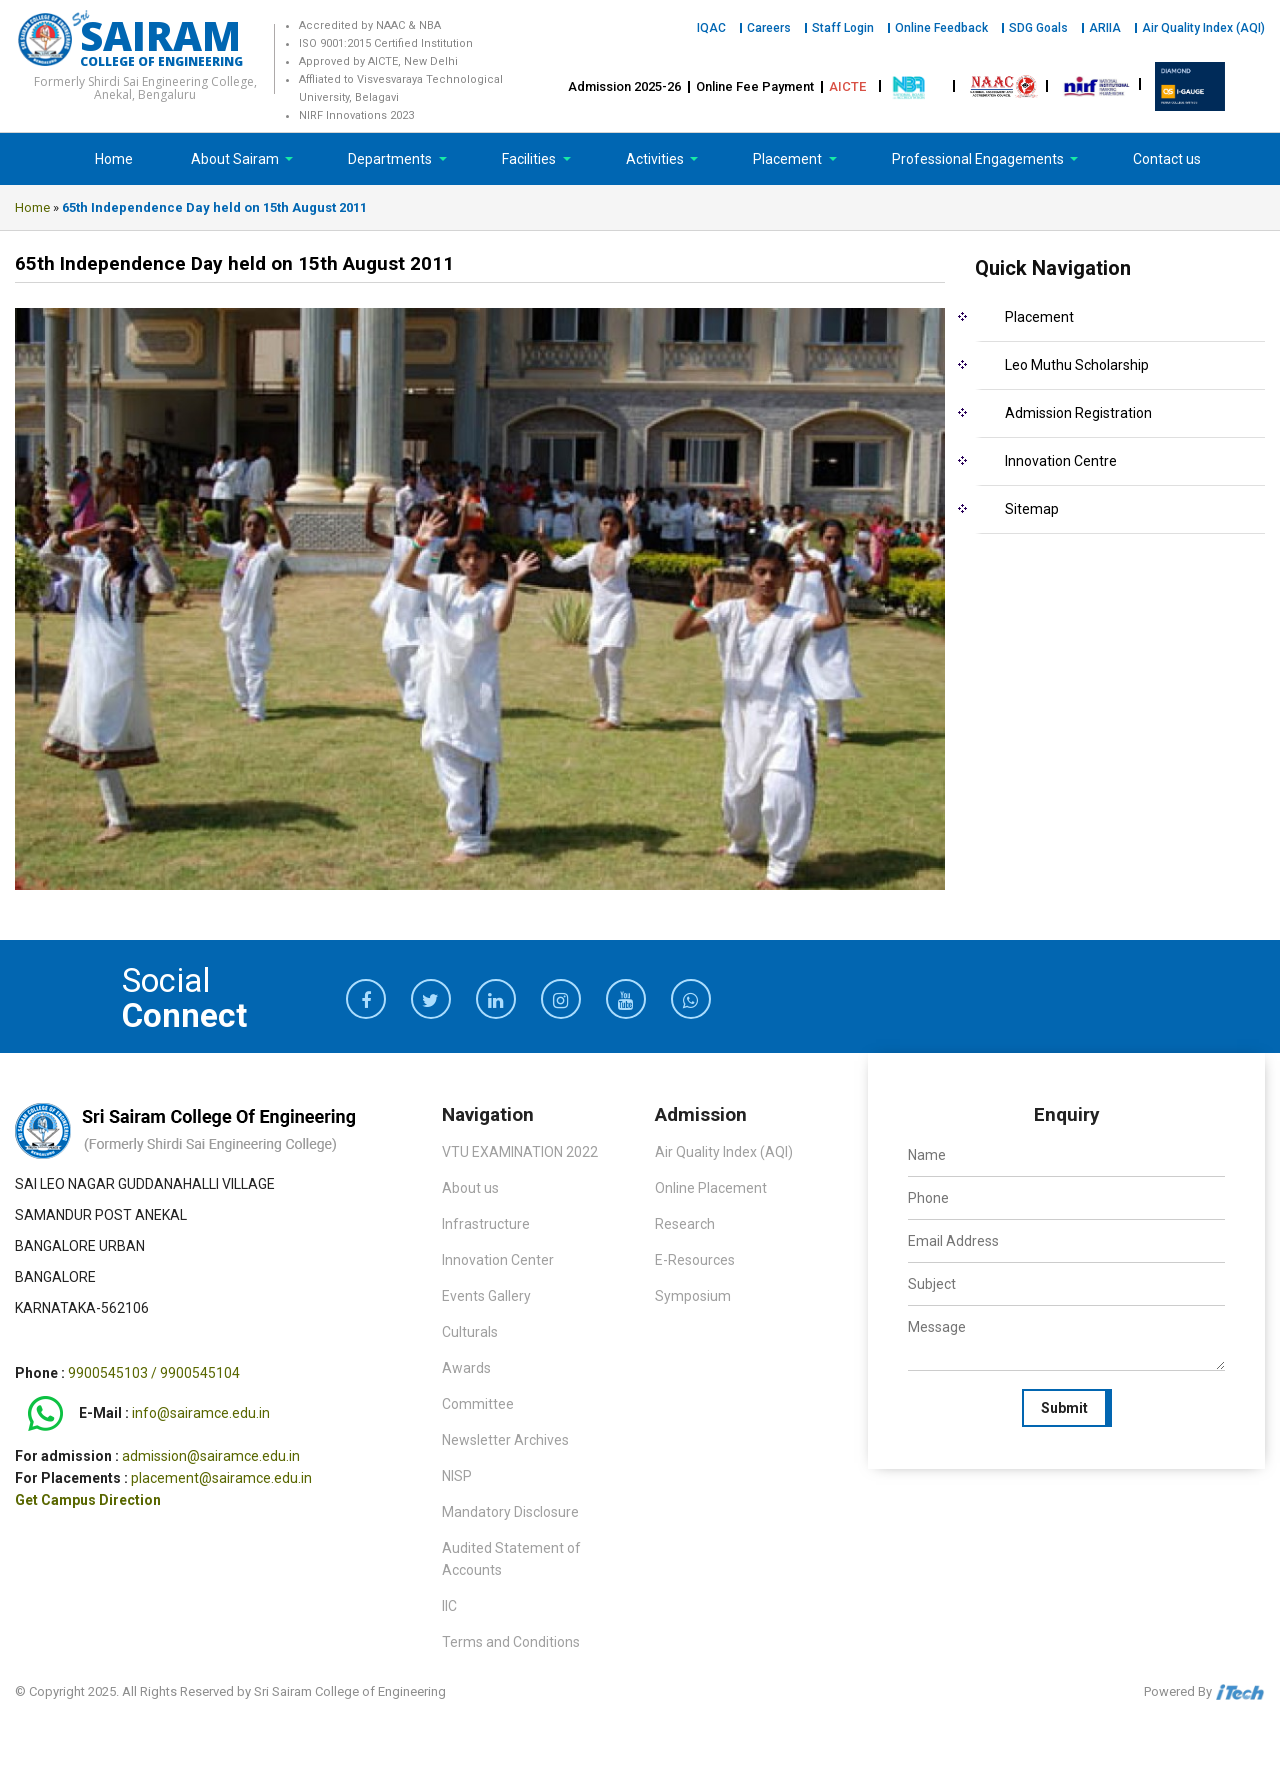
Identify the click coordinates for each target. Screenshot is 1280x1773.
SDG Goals (1038, 28)
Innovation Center (498, 1260)
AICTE (847, 86)
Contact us (1167, 159)
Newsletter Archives (505, 1440)
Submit (1064, 1408)
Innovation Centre (1061, 461)
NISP (457, 1476)
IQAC (711, 28)
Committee (478, 1404)
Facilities (530, 159)
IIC (449, 1606)
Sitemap (1032, 509)
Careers (769, 28)
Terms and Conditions (511, 1642)
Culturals (470, 1332)
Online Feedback (941, 28)
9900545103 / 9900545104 (154, 1373)
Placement (789, 159)
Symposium (693, 1296)
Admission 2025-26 (624, 86)
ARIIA (1105, 28)
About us (470, 1188)
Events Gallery (486, 1296)
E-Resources (695, 1260)
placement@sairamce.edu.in (221, 1478)
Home (114, 159)
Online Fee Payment (755, 86)
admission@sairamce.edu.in (211, 1456)
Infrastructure (486, 1224)
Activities (656, 159)
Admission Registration (1078, 413)
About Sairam (235, 159)
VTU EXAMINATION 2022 (520, 1152)
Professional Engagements (979, 159)
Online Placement (711, 1188)
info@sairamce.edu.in (201, 1413)
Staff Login (843, 28)
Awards (466, 1368)
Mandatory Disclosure (510, 1512)
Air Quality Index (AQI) (1203, 28)
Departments (391, 159)
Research (685, 1224)
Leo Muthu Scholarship (1077, 365)
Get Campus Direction (88, 1500)
